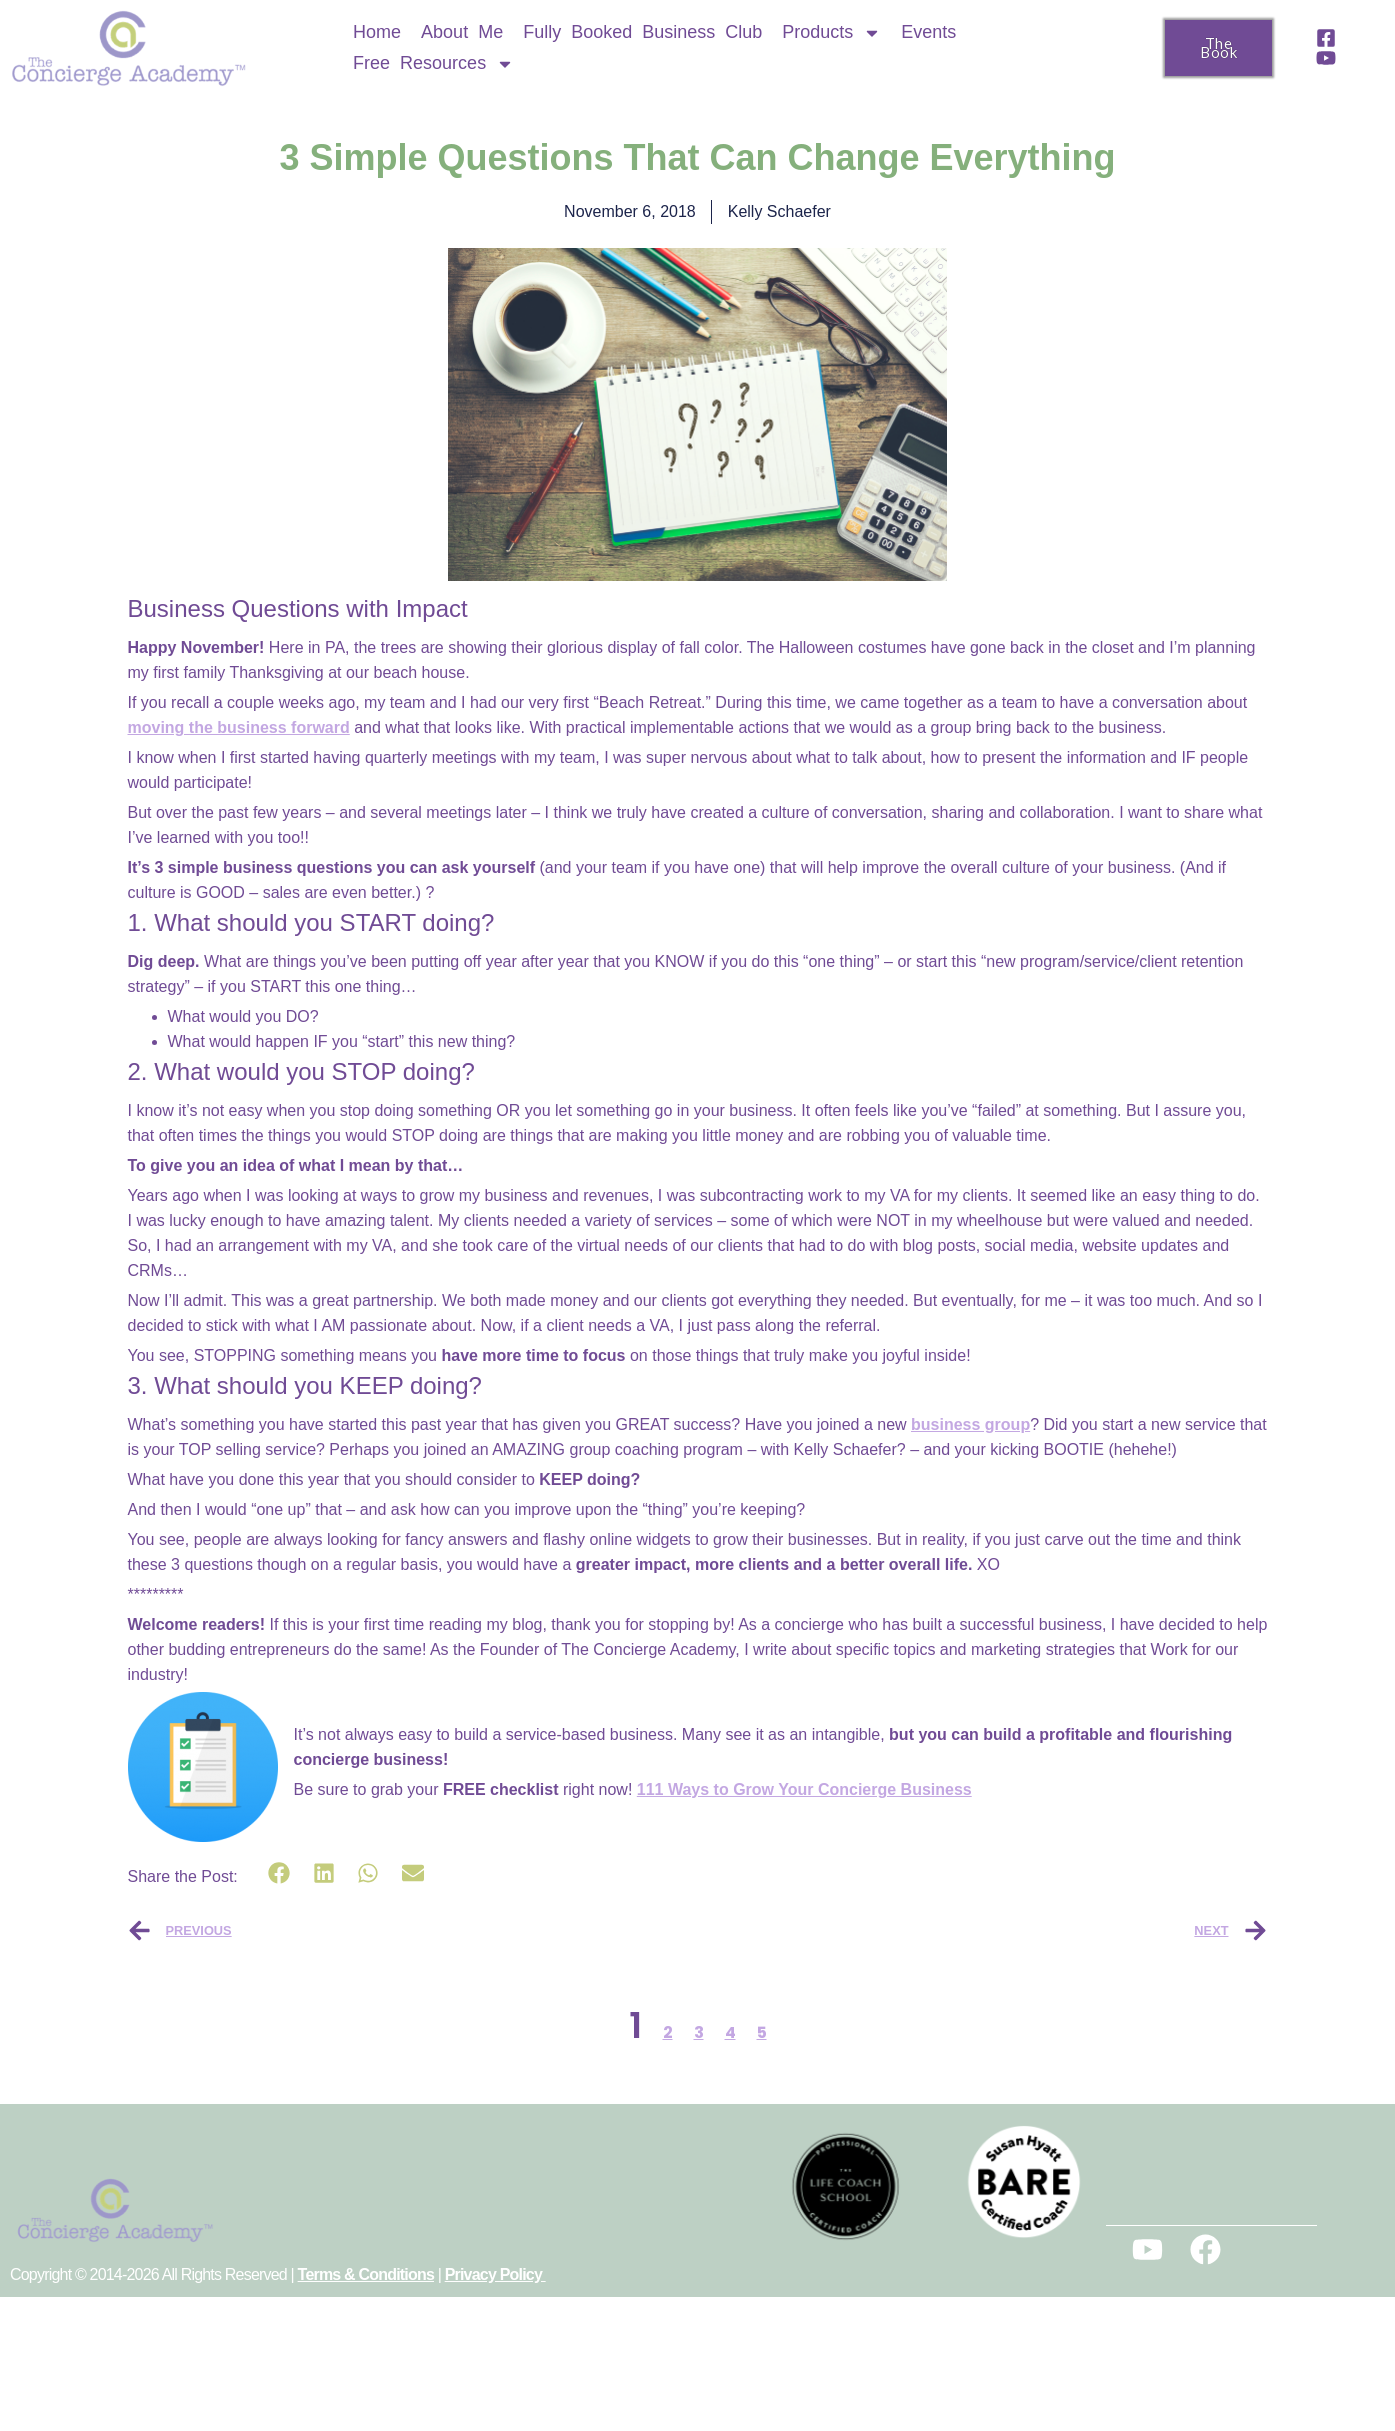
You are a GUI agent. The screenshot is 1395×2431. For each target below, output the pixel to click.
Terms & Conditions (366, 2274)
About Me (462, 32)
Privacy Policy (495, 2274)
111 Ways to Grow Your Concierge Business (804, 1789)
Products (831, 32)
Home (377, 32)
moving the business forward (239, 727)
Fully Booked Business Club (642, 32)
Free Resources (433, 63)
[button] (279, 1873)
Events (928, 32)
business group (970, 1424)
